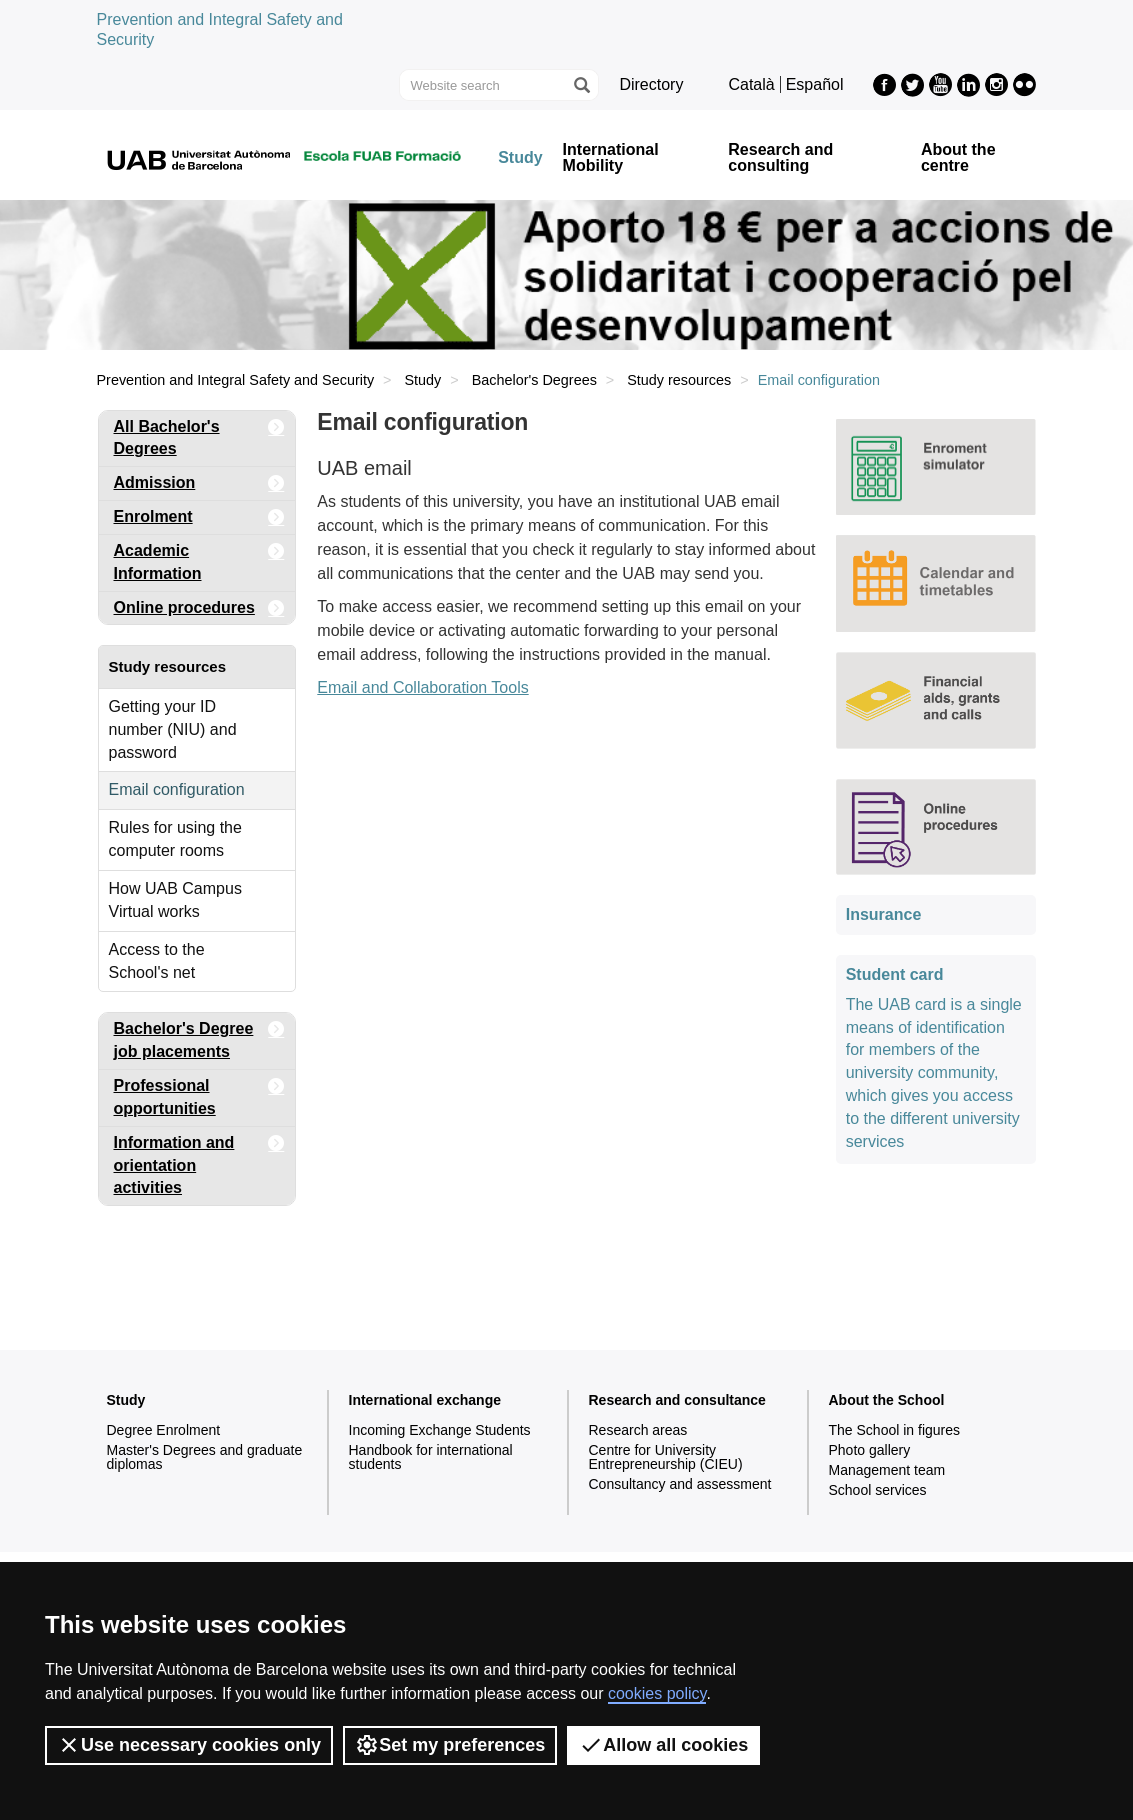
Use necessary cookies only (189, 1745)
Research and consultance (677, 1400)
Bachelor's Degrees (534, 380)
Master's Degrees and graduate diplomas (205, 1457)
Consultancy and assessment (680, 1484)
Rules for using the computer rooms (175, 839)
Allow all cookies (663, 1745)
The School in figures (895, 1430)
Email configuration (177, 789)
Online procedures (200, 608)
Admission (200, 483)
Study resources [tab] (168, 666)
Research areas (638, 1430)
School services (878, 1490)
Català (751, 84)
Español (815, 84)
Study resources (679, 380)
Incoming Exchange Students (440, 1430)
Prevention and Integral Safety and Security (236, 380)
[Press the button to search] (581, 85)
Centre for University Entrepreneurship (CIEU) (666, 1457)
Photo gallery (870, 1450)
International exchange (425, 1400)
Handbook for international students (431, 1457)
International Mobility (611, 158)
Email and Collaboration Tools (422, 687)
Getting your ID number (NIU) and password (173, 729)
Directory (651, 84)
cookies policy (657, 1693)
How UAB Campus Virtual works (175, 900)
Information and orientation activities (200, 1162)
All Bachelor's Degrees (200, 434)
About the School (887, 1400)
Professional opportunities (200, 1093)
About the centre (958, 158)
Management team (887, 1470)
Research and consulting (780, 158)
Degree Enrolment (164, 1430)
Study (520, 158)
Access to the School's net (157, 961)
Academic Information (200, 558)
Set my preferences (450, 1745)
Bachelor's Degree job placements (200, 1036)
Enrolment (200, 517)
